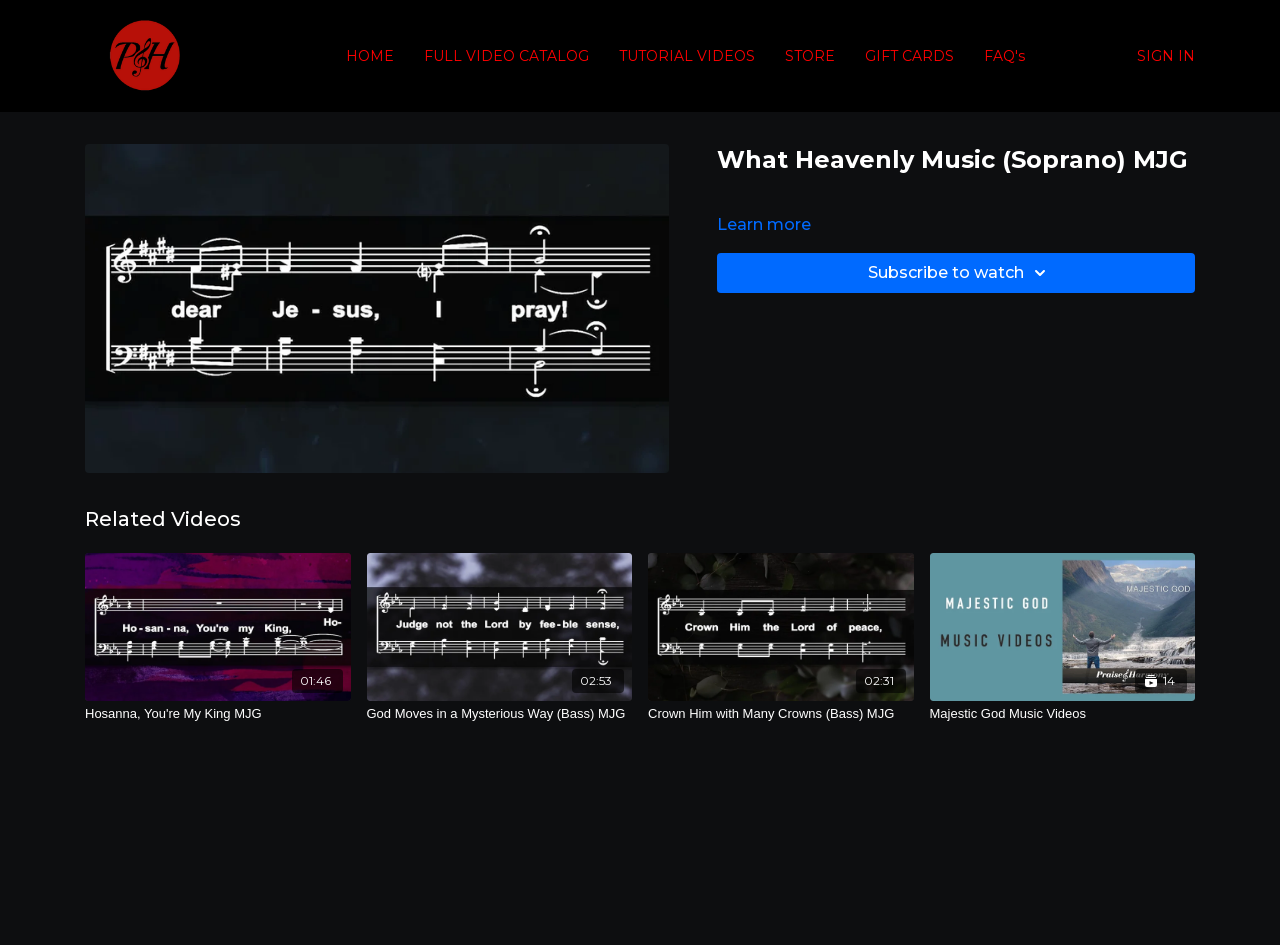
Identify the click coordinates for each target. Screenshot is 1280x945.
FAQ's (1004, 56)
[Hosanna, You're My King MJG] (218, 714)
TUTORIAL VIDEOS (687, 56)
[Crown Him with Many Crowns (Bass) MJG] (781, 714)
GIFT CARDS (909, 56)
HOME (370, 56)
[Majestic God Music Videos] (1063, 714)
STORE (810, 56)
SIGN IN (1166, 56)
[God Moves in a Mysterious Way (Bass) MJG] (500, 714)
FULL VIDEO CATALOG (506, 56)
